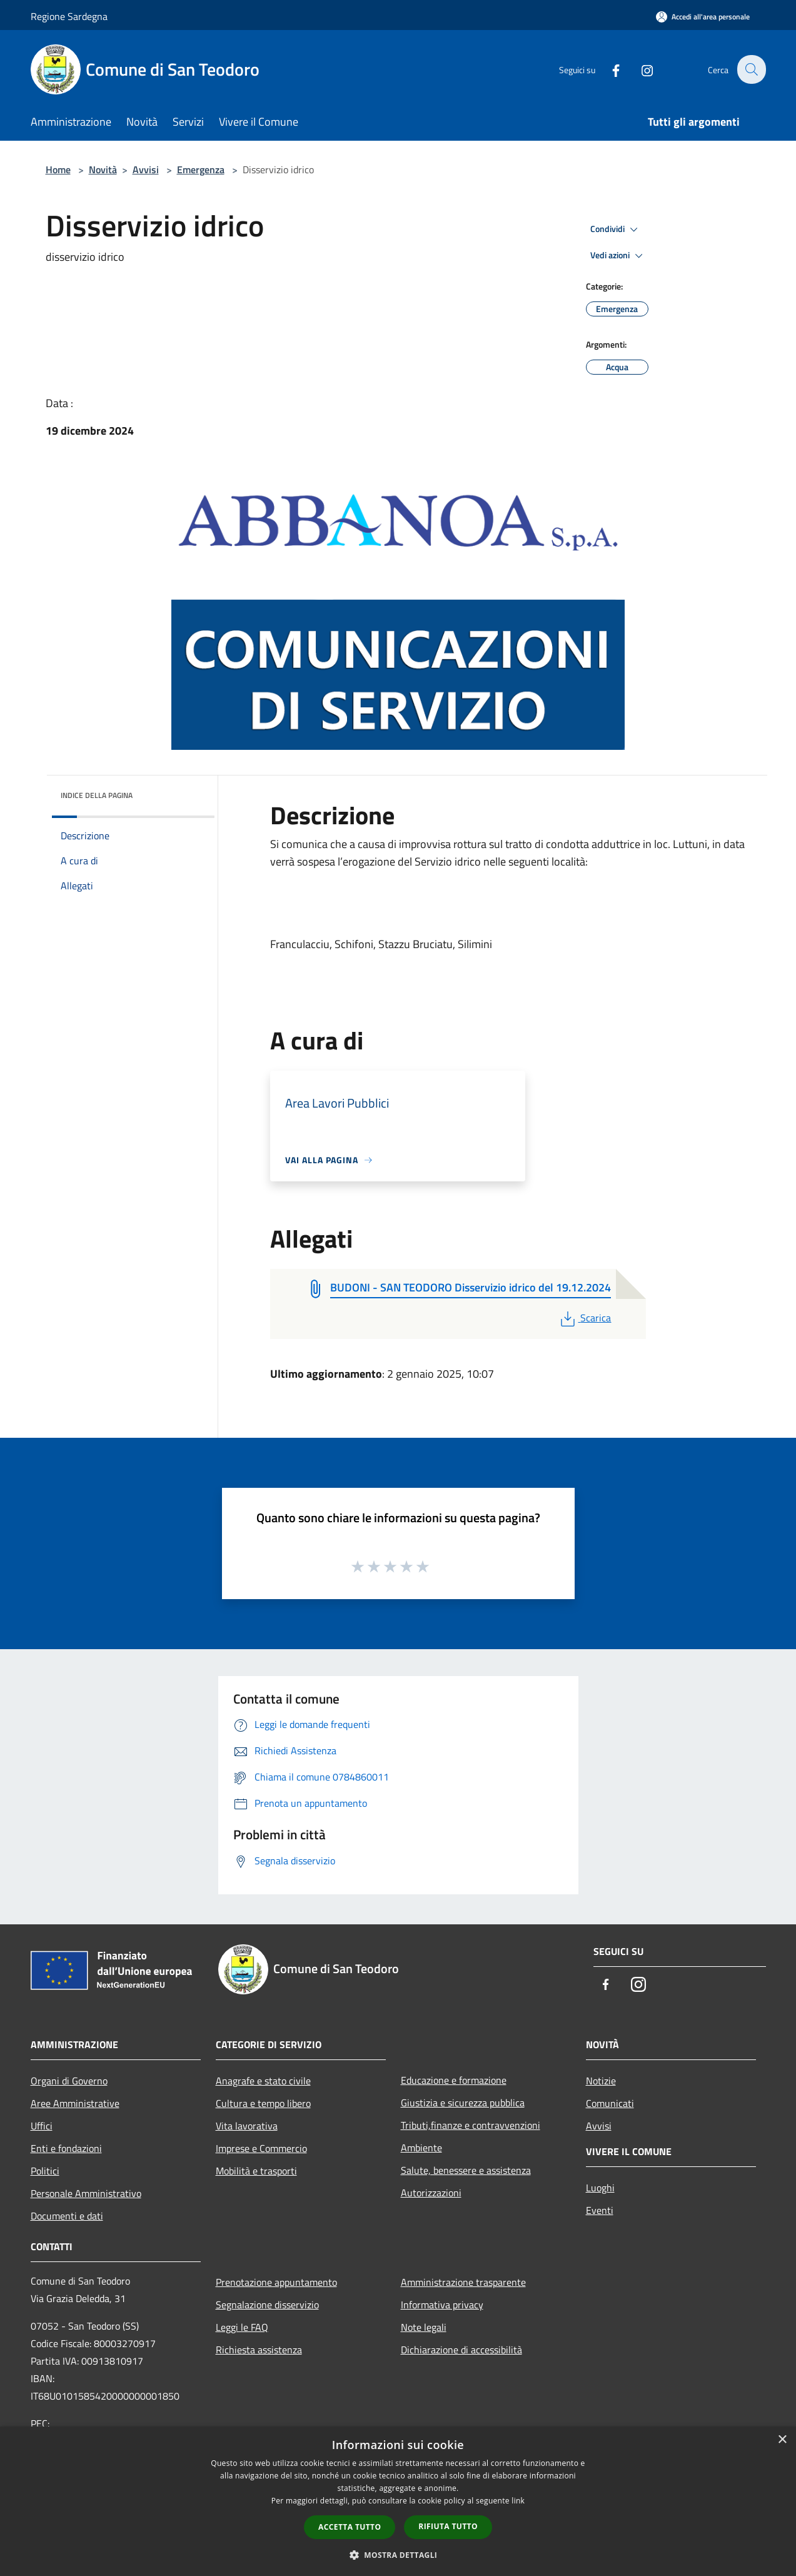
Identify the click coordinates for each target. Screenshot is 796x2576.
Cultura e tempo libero (263, 2103)
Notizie (601, 2080)
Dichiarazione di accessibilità (461, 2349)
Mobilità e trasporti (256, 2170)
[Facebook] (608, 69)
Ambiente (421, 2147)
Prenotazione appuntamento (276, 2282)
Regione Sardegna (69, 16)
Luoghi (600, 2187)
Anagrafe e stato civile (263, 2080)
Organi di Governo (69, 2080)
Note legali (423, 2327)
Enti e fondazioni (66, 2148)
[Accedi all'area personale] (703, 16)
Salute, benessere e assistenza (466, 2170)
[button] (398, 2554)
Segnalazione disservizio (267, 2304)
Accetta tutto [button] (349, 2527)
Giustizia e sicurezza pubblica (463, 2102)
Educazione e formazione (453, 2080)
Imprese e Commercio (261, 2148)
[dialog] (398, 2501)
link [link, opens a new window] (518, 2500)
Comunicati (610, 2103)
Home (58, 169)
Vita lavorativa (247, 2125)
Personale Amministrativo (86, 2193)
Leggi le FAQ (242, 2327)
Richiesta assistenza (259, 2349)
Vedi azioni (618, 255)
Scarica (584, 1317)
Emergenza (200, 169)
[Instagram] (639, 69)
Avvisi (146, 169)
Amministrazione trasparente (463, 2282)
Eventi (599, 2210)
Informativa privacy (442, 2304)
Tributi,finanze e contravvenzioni (470, 2125)
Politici (45, 2170)
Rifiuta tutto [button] (448, 2526)
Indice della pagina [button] (97, 795)
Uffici (42, 2125)
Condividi (616, 229)
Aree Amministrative (75, 2103)
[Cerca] (751, 69)
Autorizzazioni (431, 2192)
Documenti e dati (67, 2215)
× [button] (782, 2440)
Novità (103, 169)
